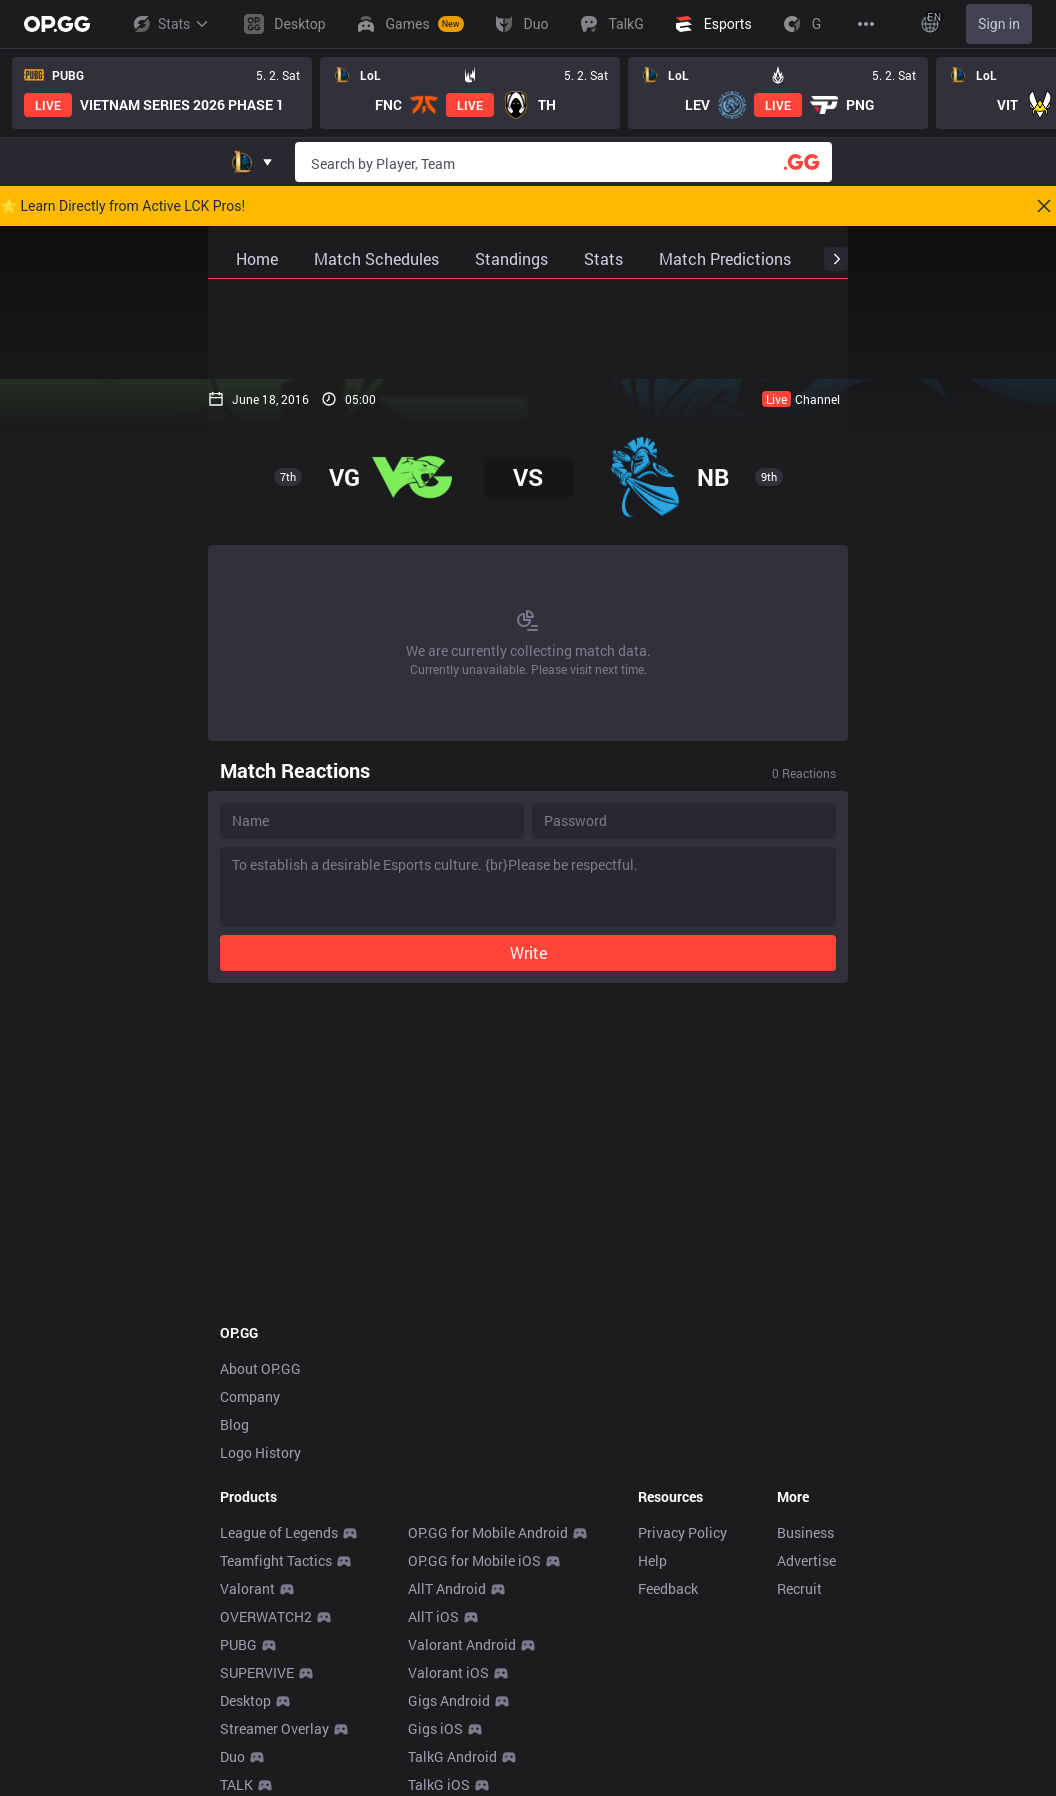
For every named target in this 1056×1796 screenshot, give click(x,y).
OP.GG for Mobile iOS (474, 1560)
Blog (234, 1424)
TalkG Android (452, 1756)
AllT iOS (433, 1616)
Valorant (247, 1588)
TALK (236, 1784)
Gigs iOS (435, 1728)
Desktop (245, 1700)
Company (250, 1396)
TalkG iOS (439, 1784)
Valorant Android (462, 1644)
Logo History (260, 1452)
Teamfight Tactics (276, 1560)
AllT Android (447, 1588)
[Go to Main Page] (57, 24)
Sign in (999, 24)
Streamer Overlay (274, 1728)
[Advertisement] (528, 329)
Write (528, 952)
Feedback (668, 1588)
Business (805, 1532)
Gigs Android (449, 1700)
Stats (170, 24)
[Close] (1044, 206)
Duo (232, 1756)
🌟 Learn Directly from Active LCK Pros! (122, 206)
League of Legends (279, 1532)
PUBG (238, 1644)
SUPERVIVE (257, 1672)
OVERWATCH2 (266, 1616)
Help (652, 1560)
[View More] (866, 24)
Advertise (806, 1560)
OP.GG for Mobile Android (488, 1532)
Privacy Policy (682, 1532)
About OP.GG (260, 1368)
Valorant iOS (448, 1672)
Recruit (799, 1588)
